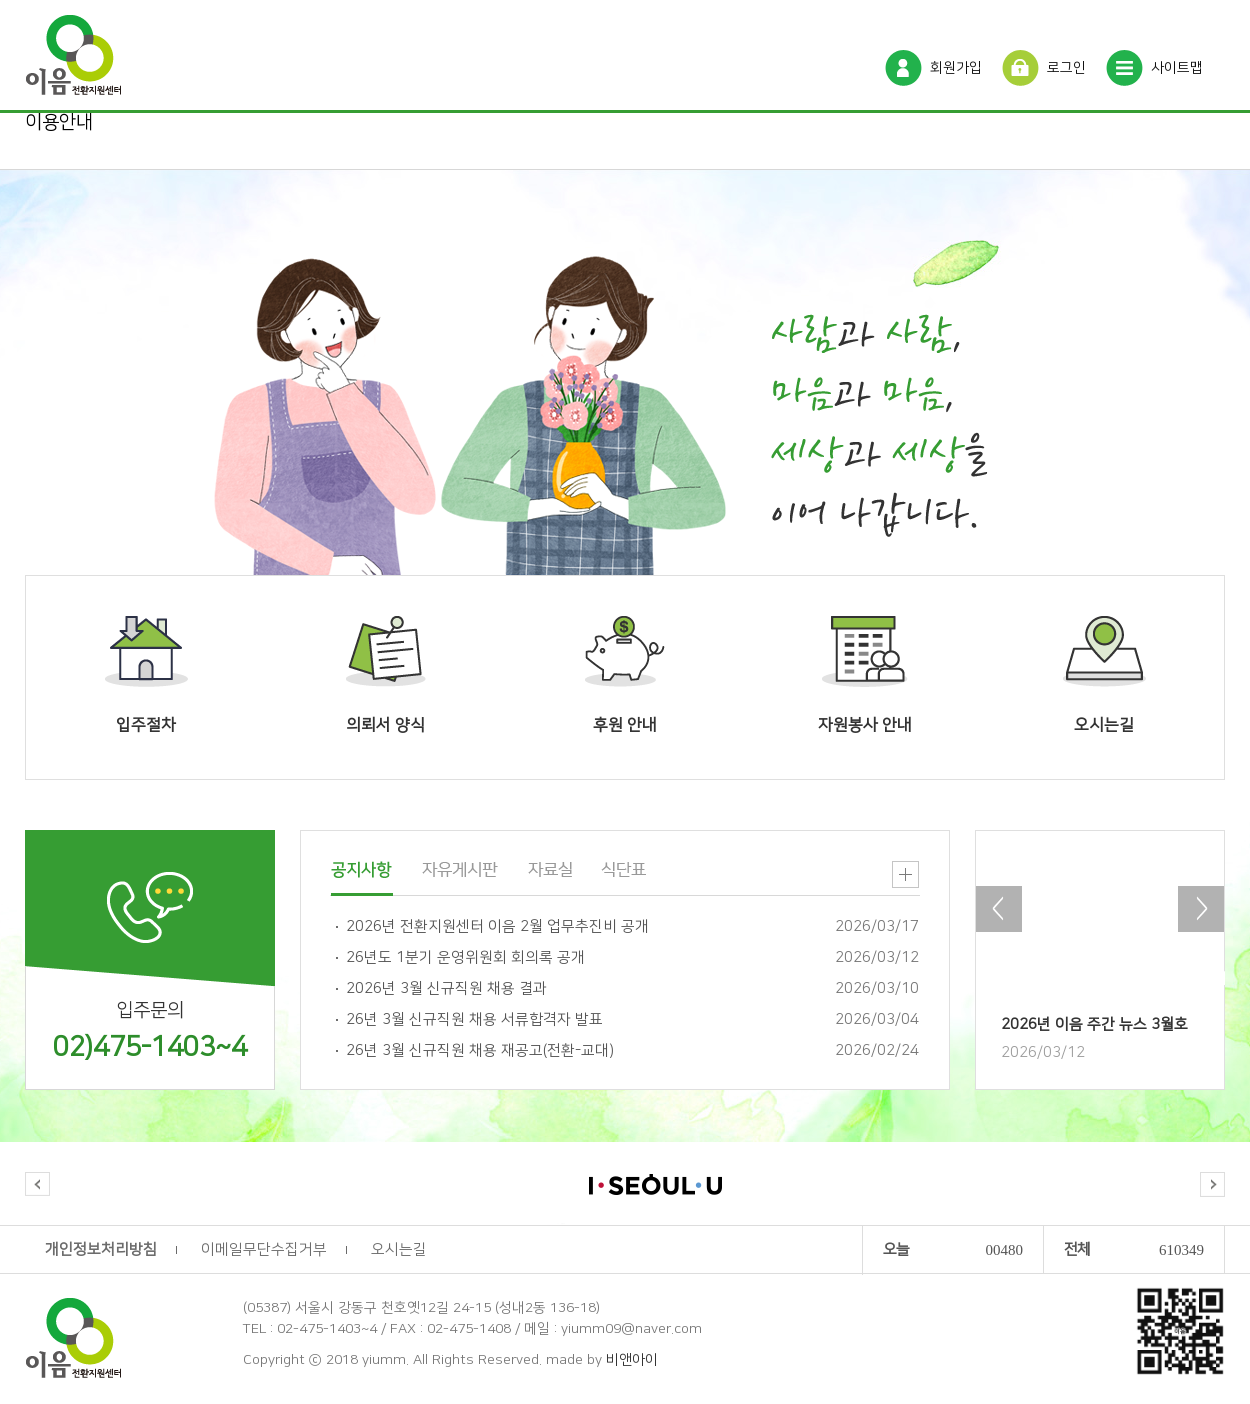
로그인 (1066, 68)
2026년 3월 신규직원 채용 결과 (446, 988)
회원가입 (956, 68)
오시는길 (399, 1249)
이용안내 (59, 122)
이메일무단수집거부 (264, 1249)
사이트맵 (1177, 68)
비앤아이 (632, 1360)
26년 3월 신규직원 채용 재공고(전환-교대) (480, 1050)
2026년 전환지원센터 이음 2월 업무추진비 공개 (497, 926)
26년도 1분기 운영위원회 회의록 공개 (465, 957)
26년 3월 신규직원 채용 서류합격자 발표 (474, 1019)
